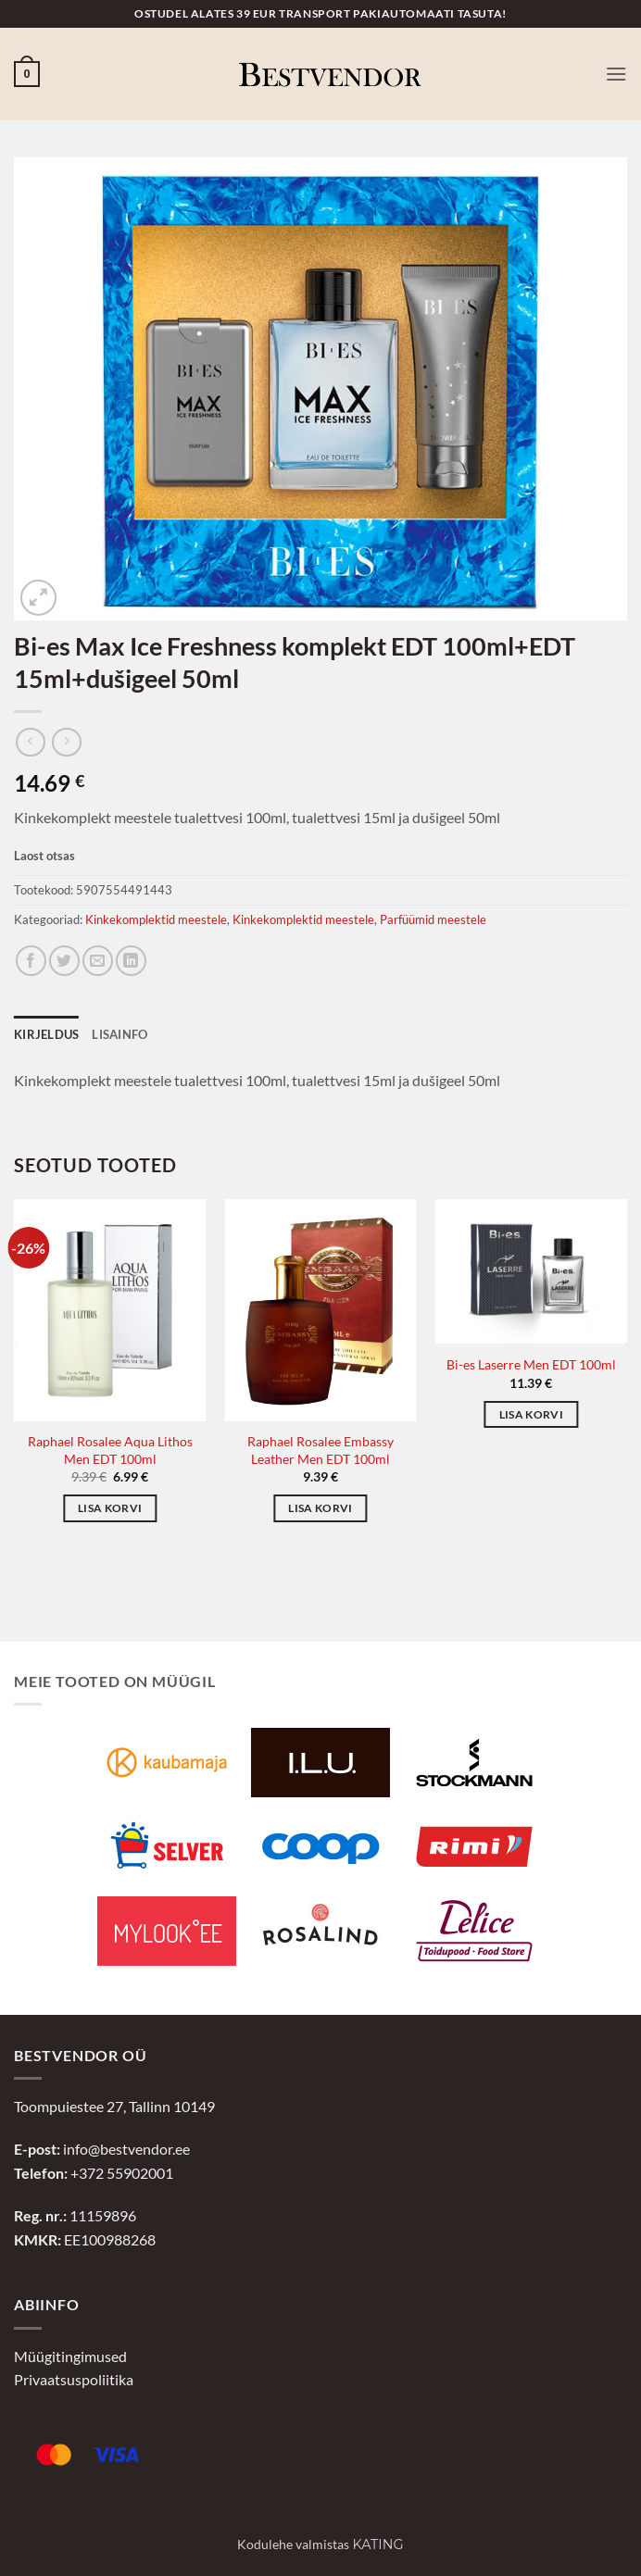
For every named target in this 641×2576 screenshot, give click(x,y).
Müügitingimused (70, 2356)
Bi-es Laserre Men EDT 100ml (531, 1364)
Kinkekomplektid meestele (156, 919)
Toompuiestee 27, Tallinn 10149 (114, 2106)
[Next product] (30, 742)
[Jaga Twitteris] (64, 960)
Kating (377, 2544)
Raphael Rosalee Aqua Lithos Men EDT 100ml (110, 1450)
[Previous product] (66, 742)
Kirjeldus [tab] (46, 1034)
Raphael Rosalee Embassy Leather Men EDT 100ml (320, 1450)
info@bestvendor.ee (126, 2148)
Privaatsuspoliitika (73, 2379)
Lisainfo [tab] (119, 1034)
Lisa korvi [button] (110, 1508)
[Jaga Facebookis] (31, 960)
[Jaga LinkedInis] (131, 960)
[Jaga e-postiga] (97, 960)
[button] (27, 74)
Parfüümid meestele (433, 919)
